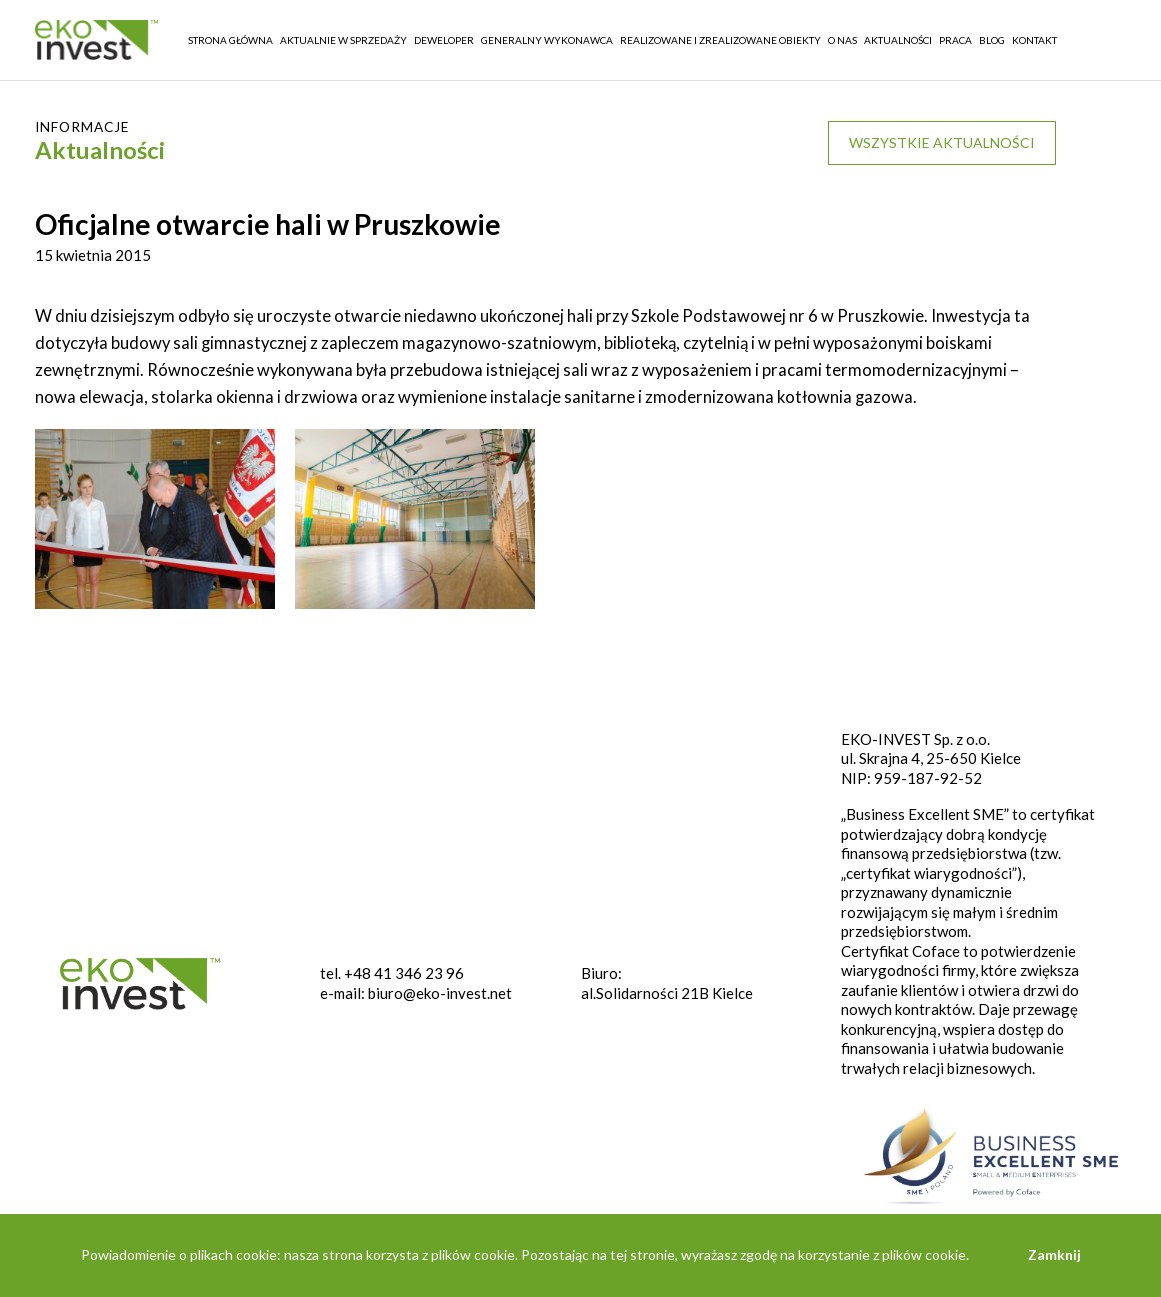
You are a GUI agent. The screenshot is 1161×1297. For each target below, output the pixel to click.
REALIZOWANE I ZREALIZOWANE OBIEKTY (720, 40)
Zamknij (1054, 1254)
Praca (955, 40)
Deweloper (444, 40)
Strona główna (230, 40)
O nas (842, 40)
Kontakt (1034, 40)
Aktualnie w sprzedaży (343, 40)
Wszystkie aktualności (942, 142)
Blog (992, 40)
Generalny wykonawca (547, 40)
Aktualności (898, 40)
